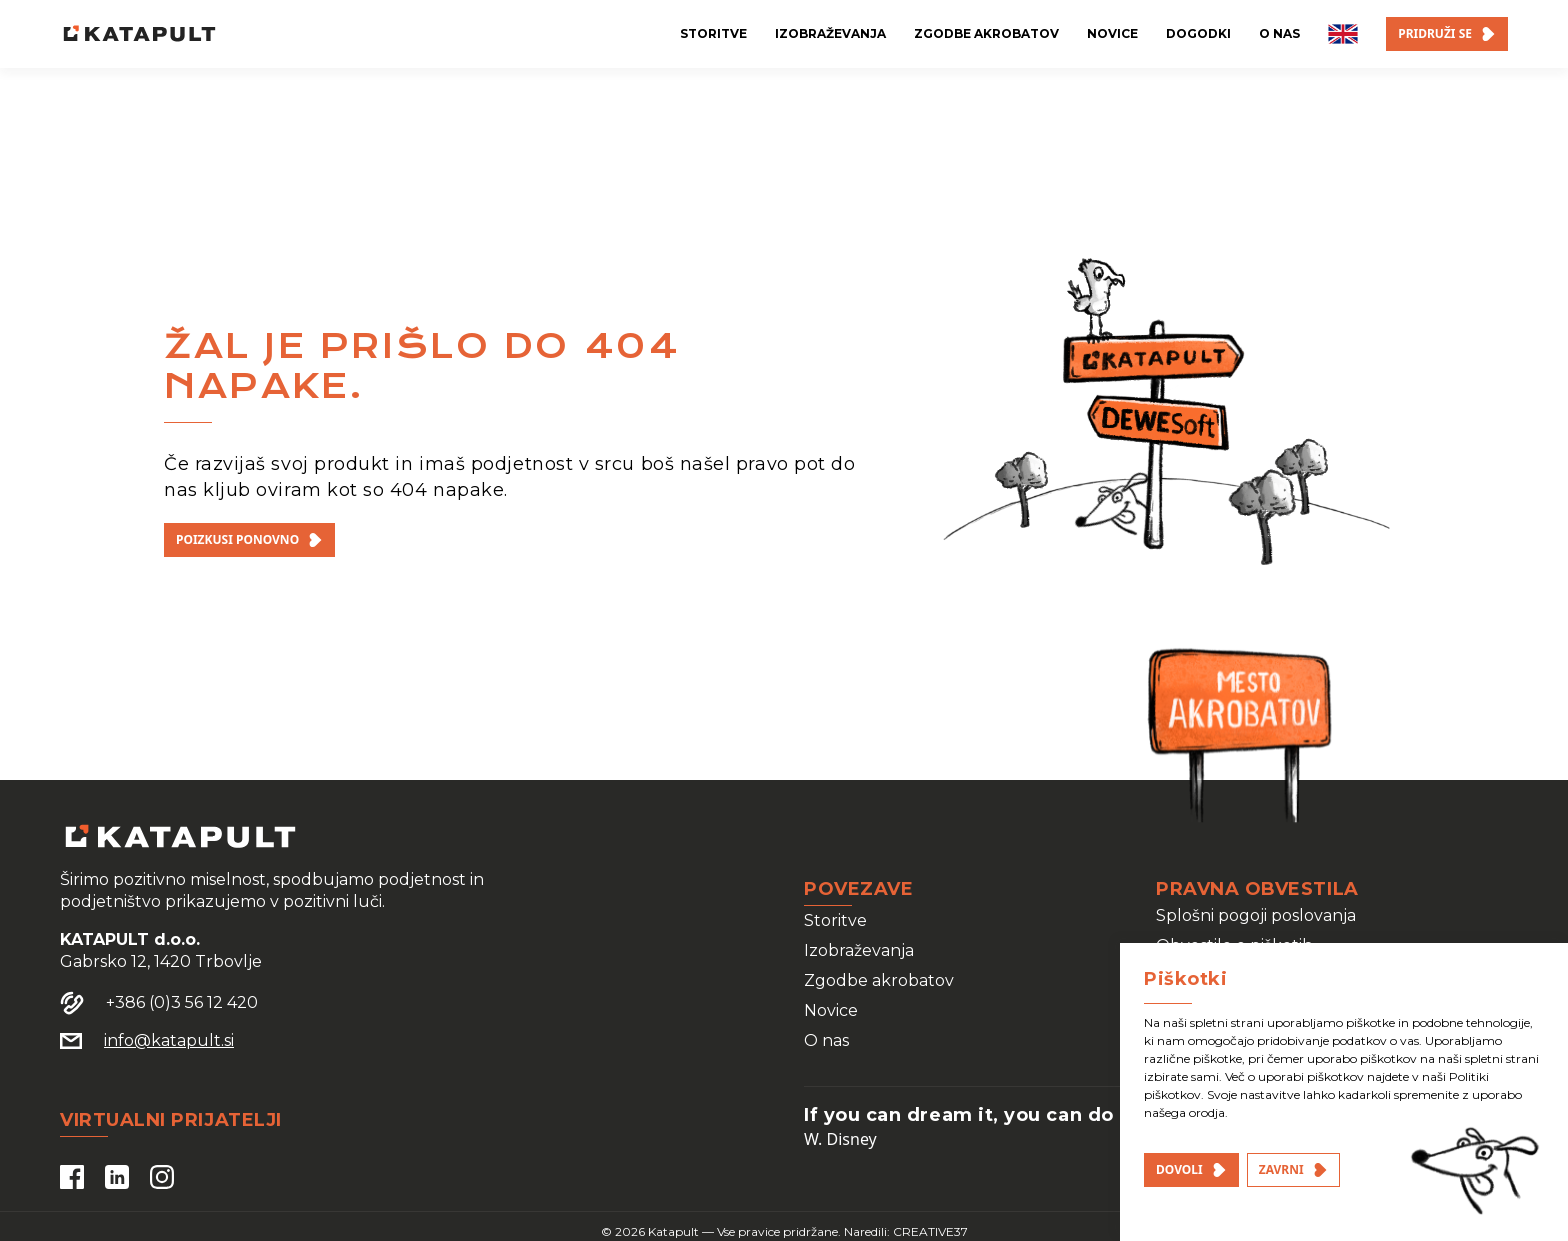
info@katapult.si (169, 1040)
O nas (826, 1040)
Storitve (835, 920)
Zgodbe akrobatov (879, 980)
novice (1112, 33)
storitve (713, 33)
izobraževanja (830, 33)
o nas (1279, 33)
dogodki (1198, 33)
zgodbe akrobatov (986, 33)
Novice (831, 1010)
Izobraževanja (859, 950)
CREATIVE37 (930, 1231)
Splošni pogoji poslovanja (1256, 915)
